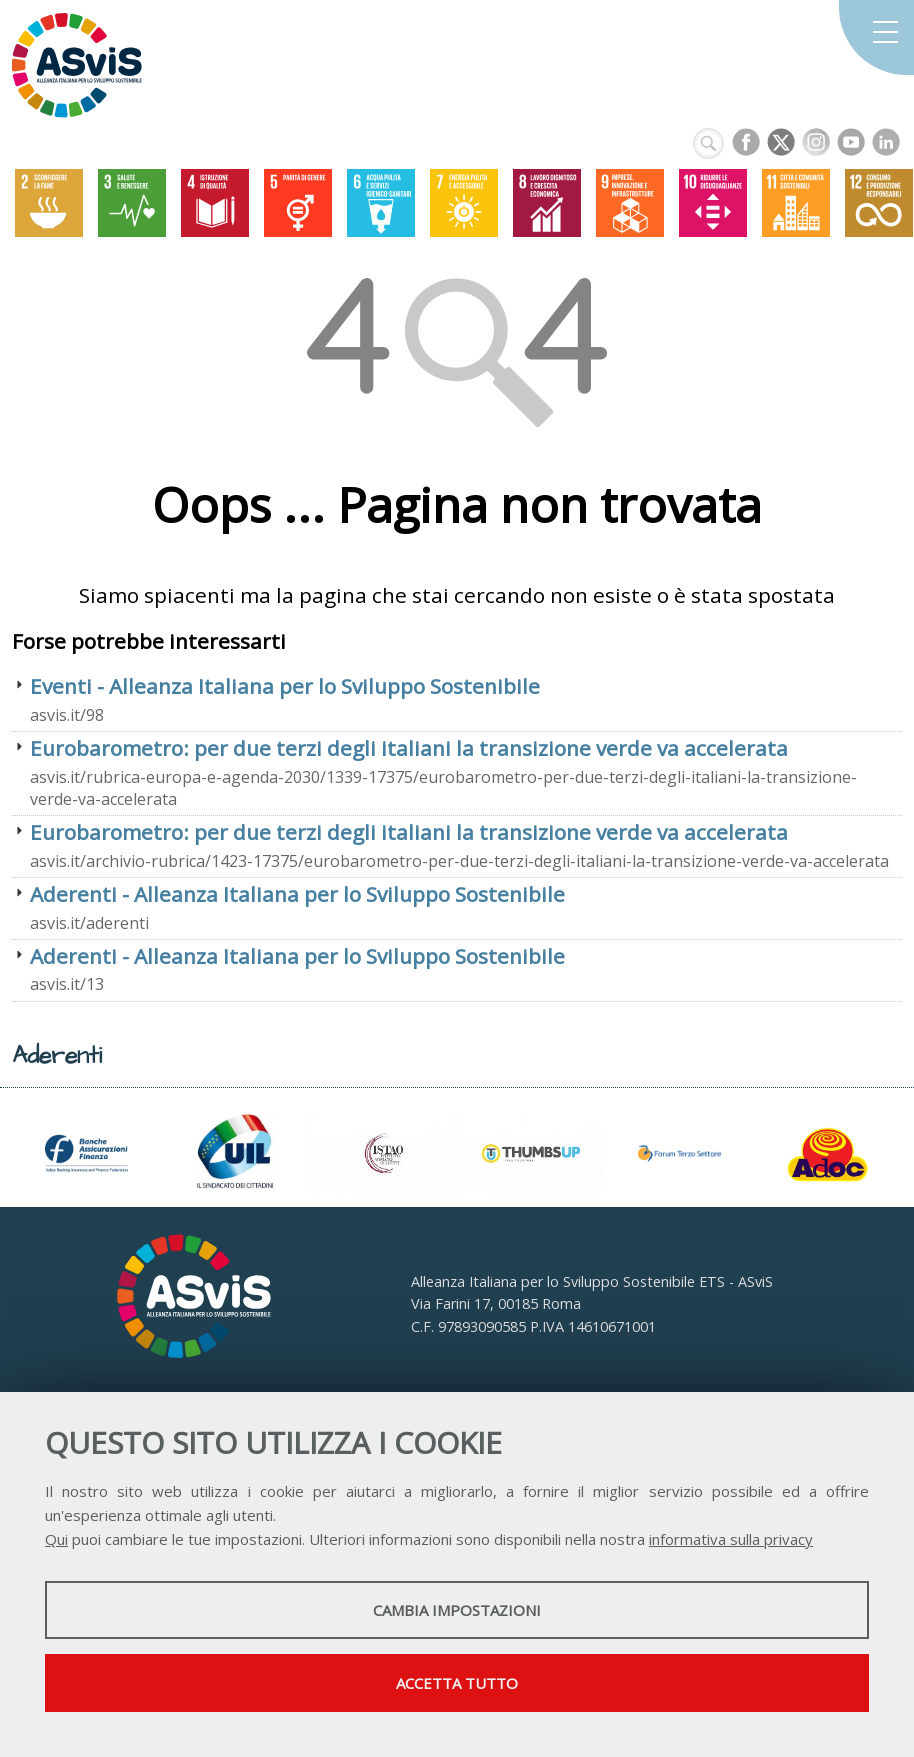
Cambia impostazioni (457, 1610)
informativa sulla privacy (731, 1539)
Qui (56, 1539)
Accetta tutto (457, 1683)
